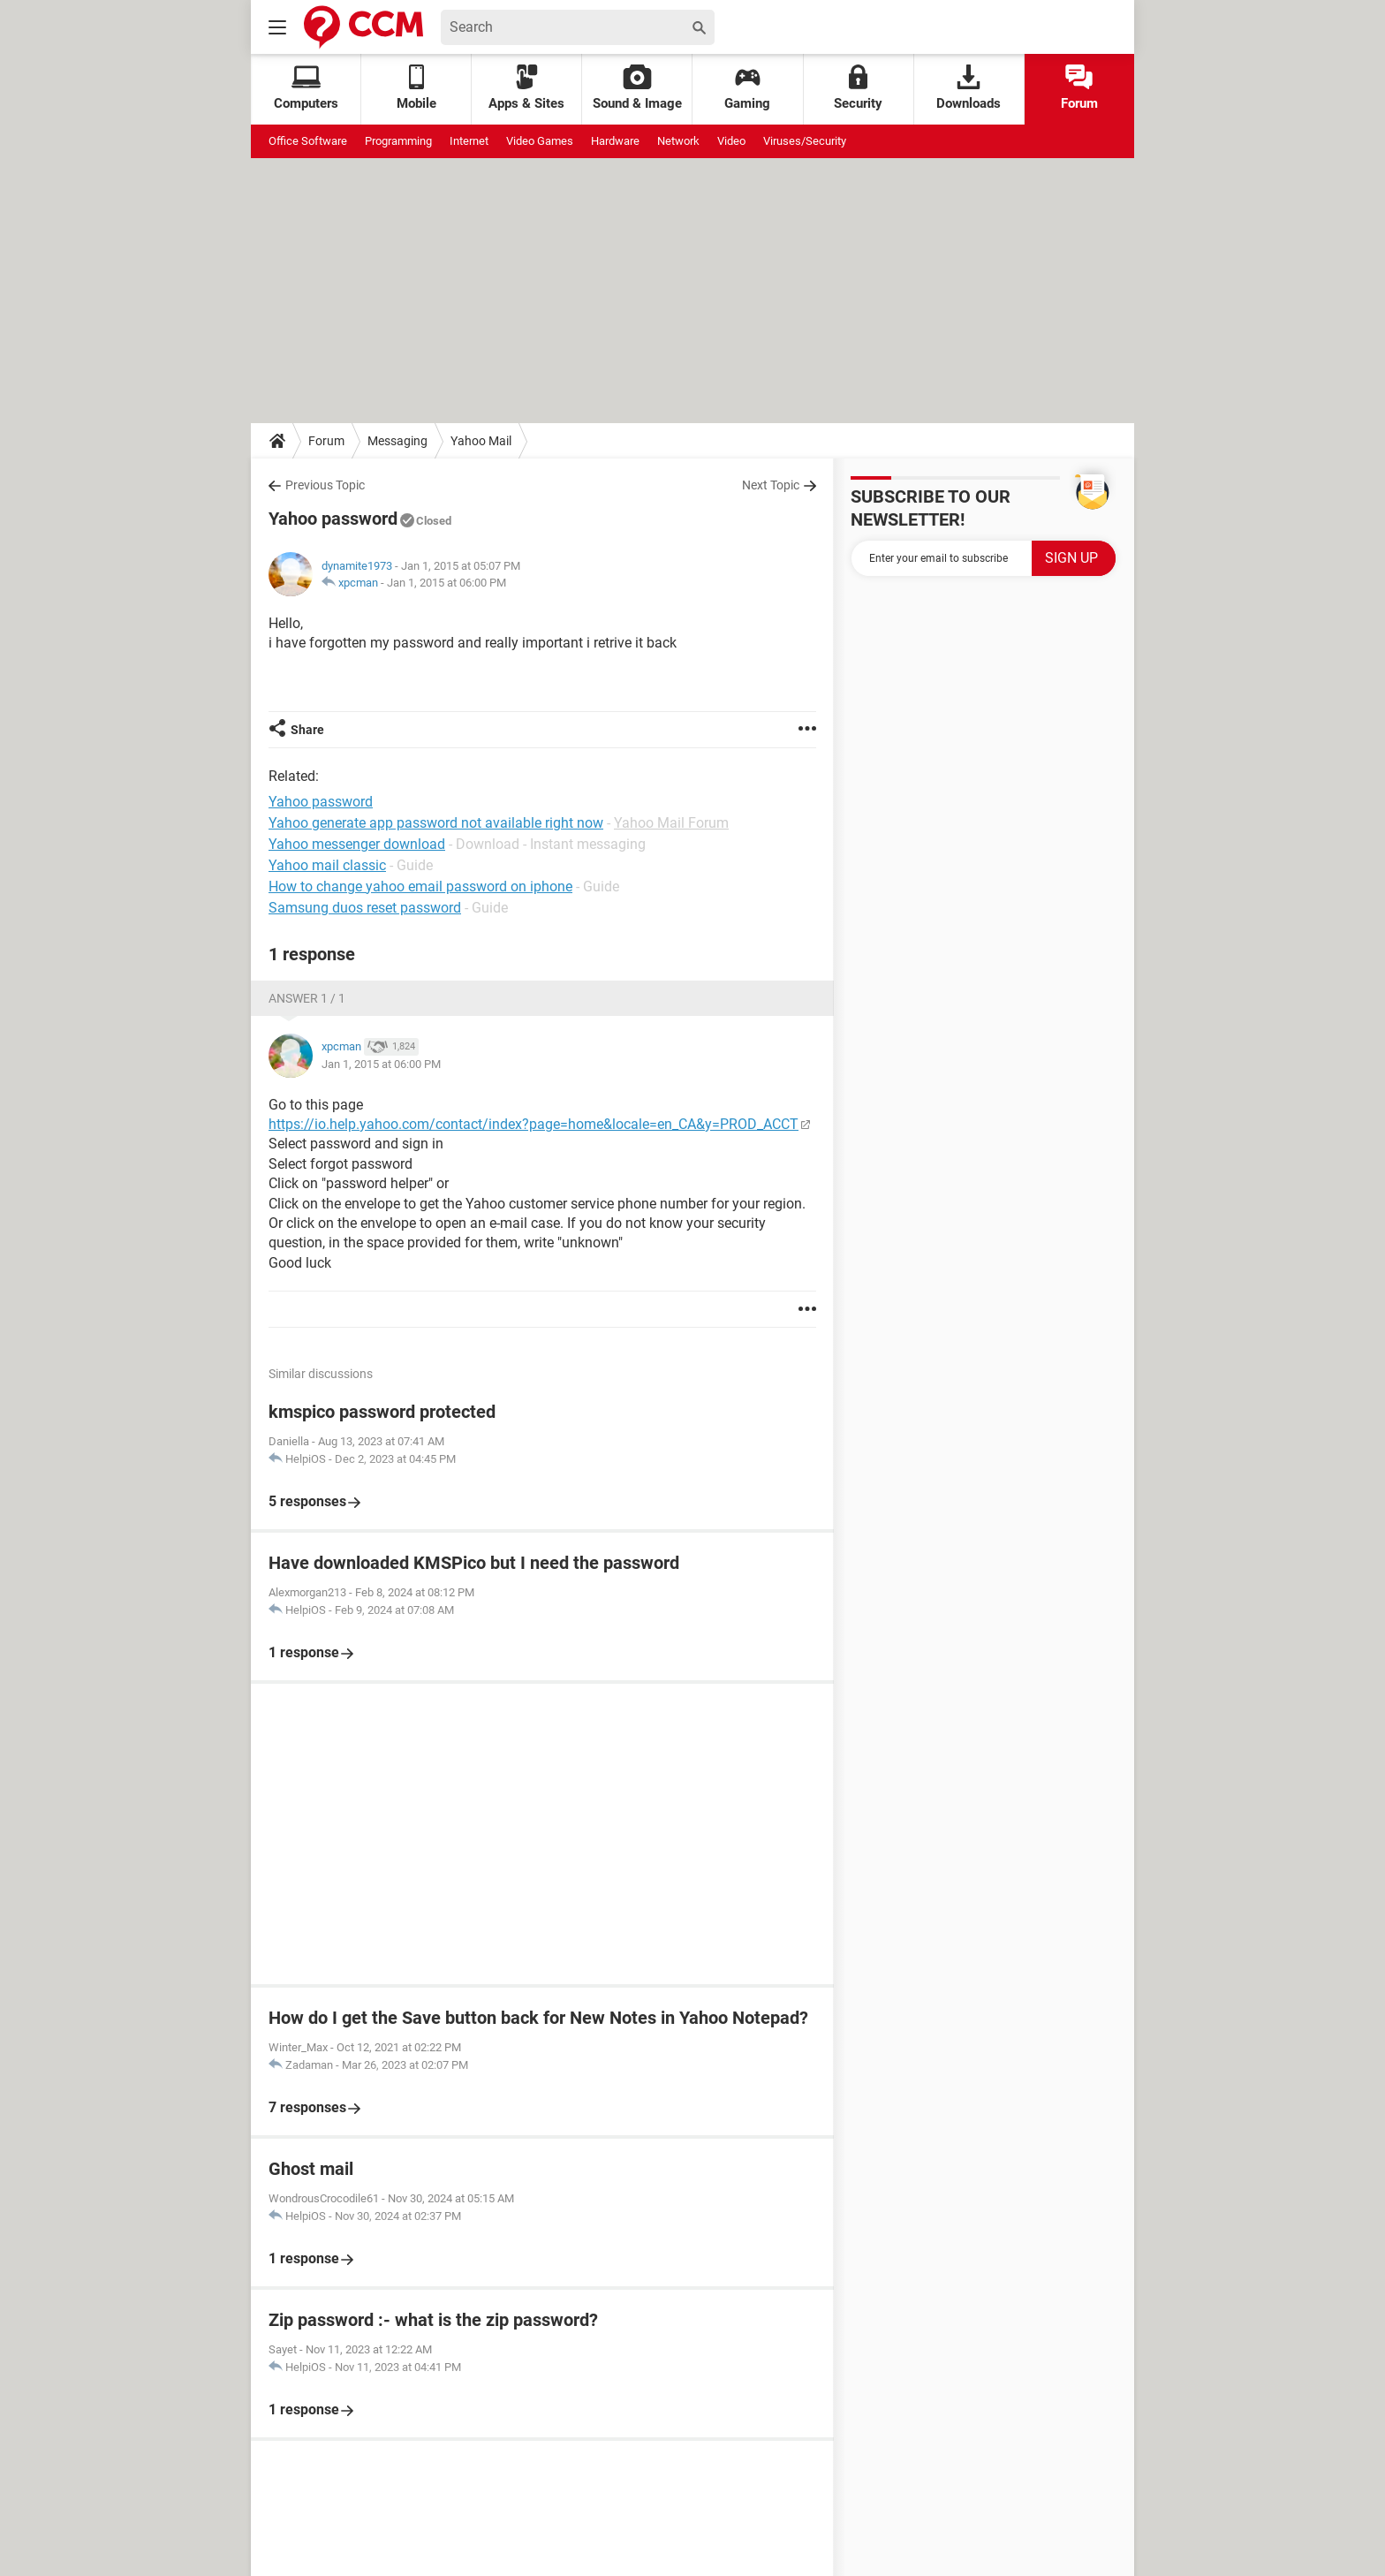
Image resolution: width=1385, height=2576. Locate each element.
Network (678, 141)
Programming (398, 141)
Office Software (308, 141)
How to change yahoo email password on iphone (420, 886)
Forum (1079, 87)
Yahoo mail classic (327, 865)
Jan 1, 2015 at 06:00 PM (446, 582)
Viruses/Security (804, 141)
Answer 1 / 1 (307, 998)
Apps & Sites (526, 87)
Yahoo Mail (480, 441)
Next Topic (770, 485)
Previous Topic (325, 485)
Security (858, 87)
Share (307, 730)
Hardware (615, 141)
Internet (469, 141)
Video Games (539, 141)
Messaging (397, 441)
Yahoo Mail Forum (671, 822)
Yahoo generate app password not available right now (436, 822)
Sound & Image (637, 87)
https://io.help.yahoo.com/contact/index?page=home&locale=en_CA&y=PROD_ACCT (533, 1124)
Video (731, 141)
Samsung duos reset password (365, 907)
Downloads (968, 87)
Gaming (747, 87)
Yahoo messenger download (357, 844)
